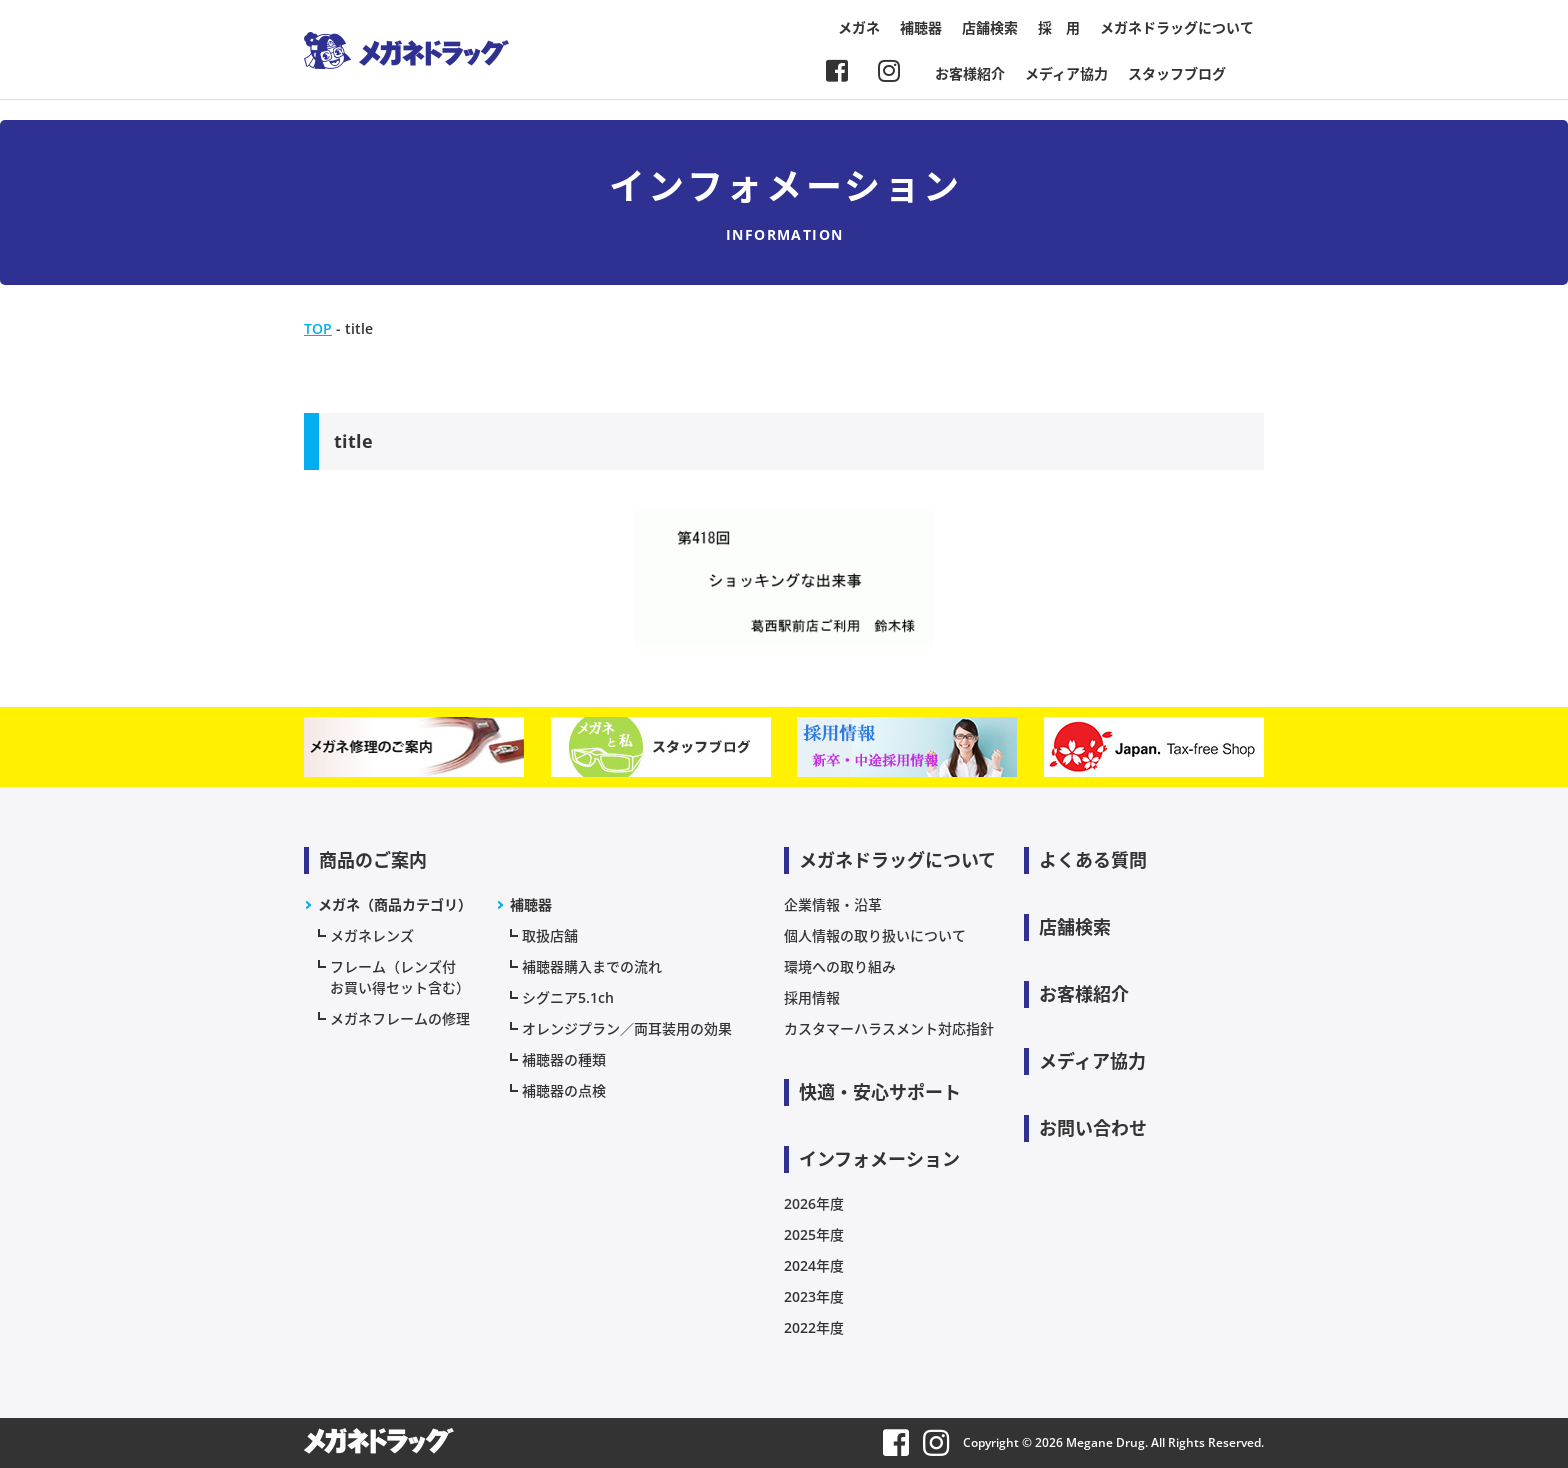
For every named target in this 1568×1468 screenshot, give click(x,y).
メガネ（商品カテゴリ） (395, 904)
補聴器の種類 (564, 1059)
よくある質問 (1093, 860)
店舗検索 (990, 27)
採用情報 (812, 997)
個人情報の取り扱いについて (875, 935)
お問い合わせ (1093, 1128)
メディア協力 (1066, 73)
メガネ (859, 27)
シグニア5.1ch (568, 997)
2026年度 (814, 1203)
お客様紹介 (970, 73)
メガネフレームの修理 (400, 1018)
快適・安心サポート (880, 1092)
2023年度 (814, 1296)
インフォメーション (879, 1159)
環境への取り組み (840, 966)
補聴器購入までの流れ (592, 966)
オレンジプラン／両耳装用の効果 (627, 1028)
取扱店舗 (550, 935)
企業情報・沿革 (833, 904)
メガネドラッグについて (1177, 27)
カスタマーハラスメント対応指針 (889, 1028)
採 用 (1059, 27)
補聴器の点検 (564, 1090)
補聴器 (921, 27)
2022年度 (814, 1327)
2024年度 (814, 1265)
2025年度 (814, 1234)
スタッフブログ (1177, 73)
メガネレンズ (372, 935)
